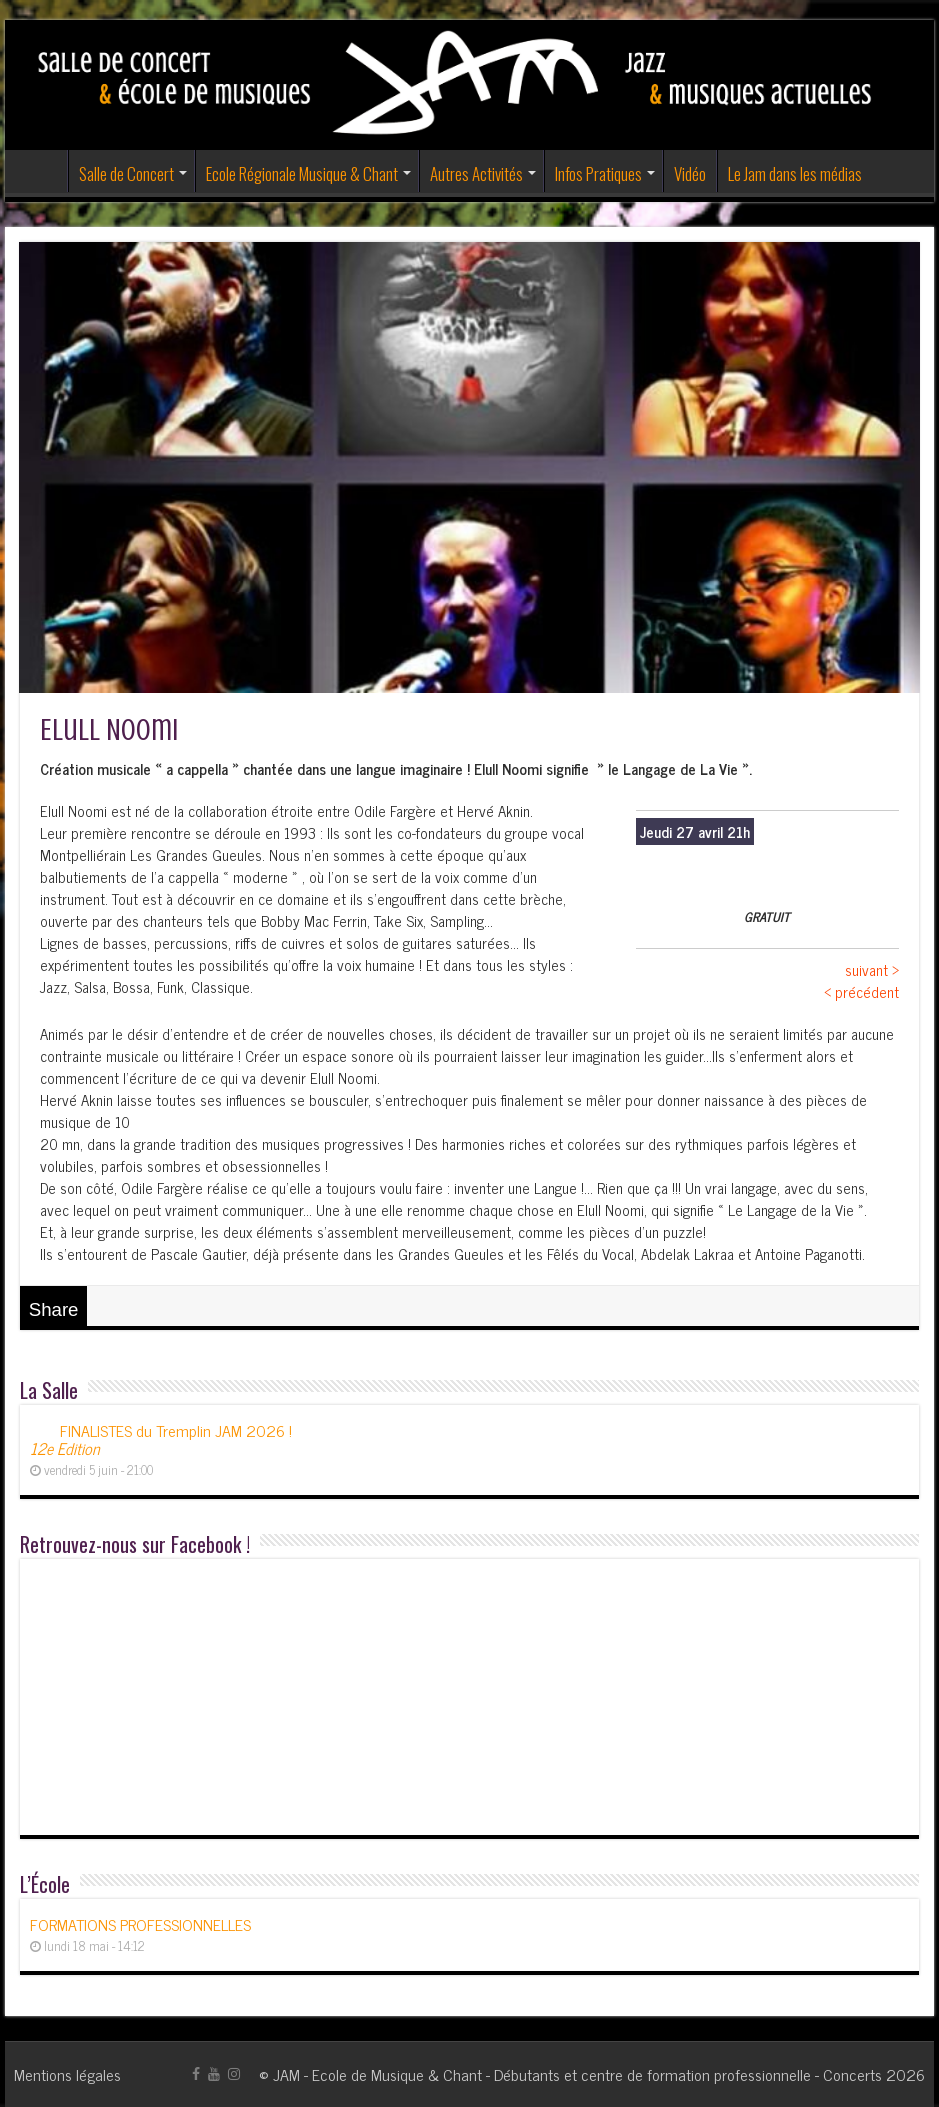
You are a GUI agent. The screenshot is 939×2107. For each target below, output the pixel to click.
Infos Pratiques (598, 173)
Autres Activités (476, 173)
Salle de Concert (126, 173)
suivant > (872, 969)
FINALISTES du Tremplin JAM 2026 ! (161, 1439)
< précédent (861, 991)
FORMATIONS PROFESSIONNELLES (140, 1924)
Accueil (41, 171)
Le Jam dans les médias (795, 173)
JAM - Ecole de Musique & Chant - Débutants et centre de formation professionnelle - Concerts (577, 2074)
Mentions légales (67, 2074)
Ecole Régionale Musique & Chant (302, 173)
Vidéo (690, 173)
